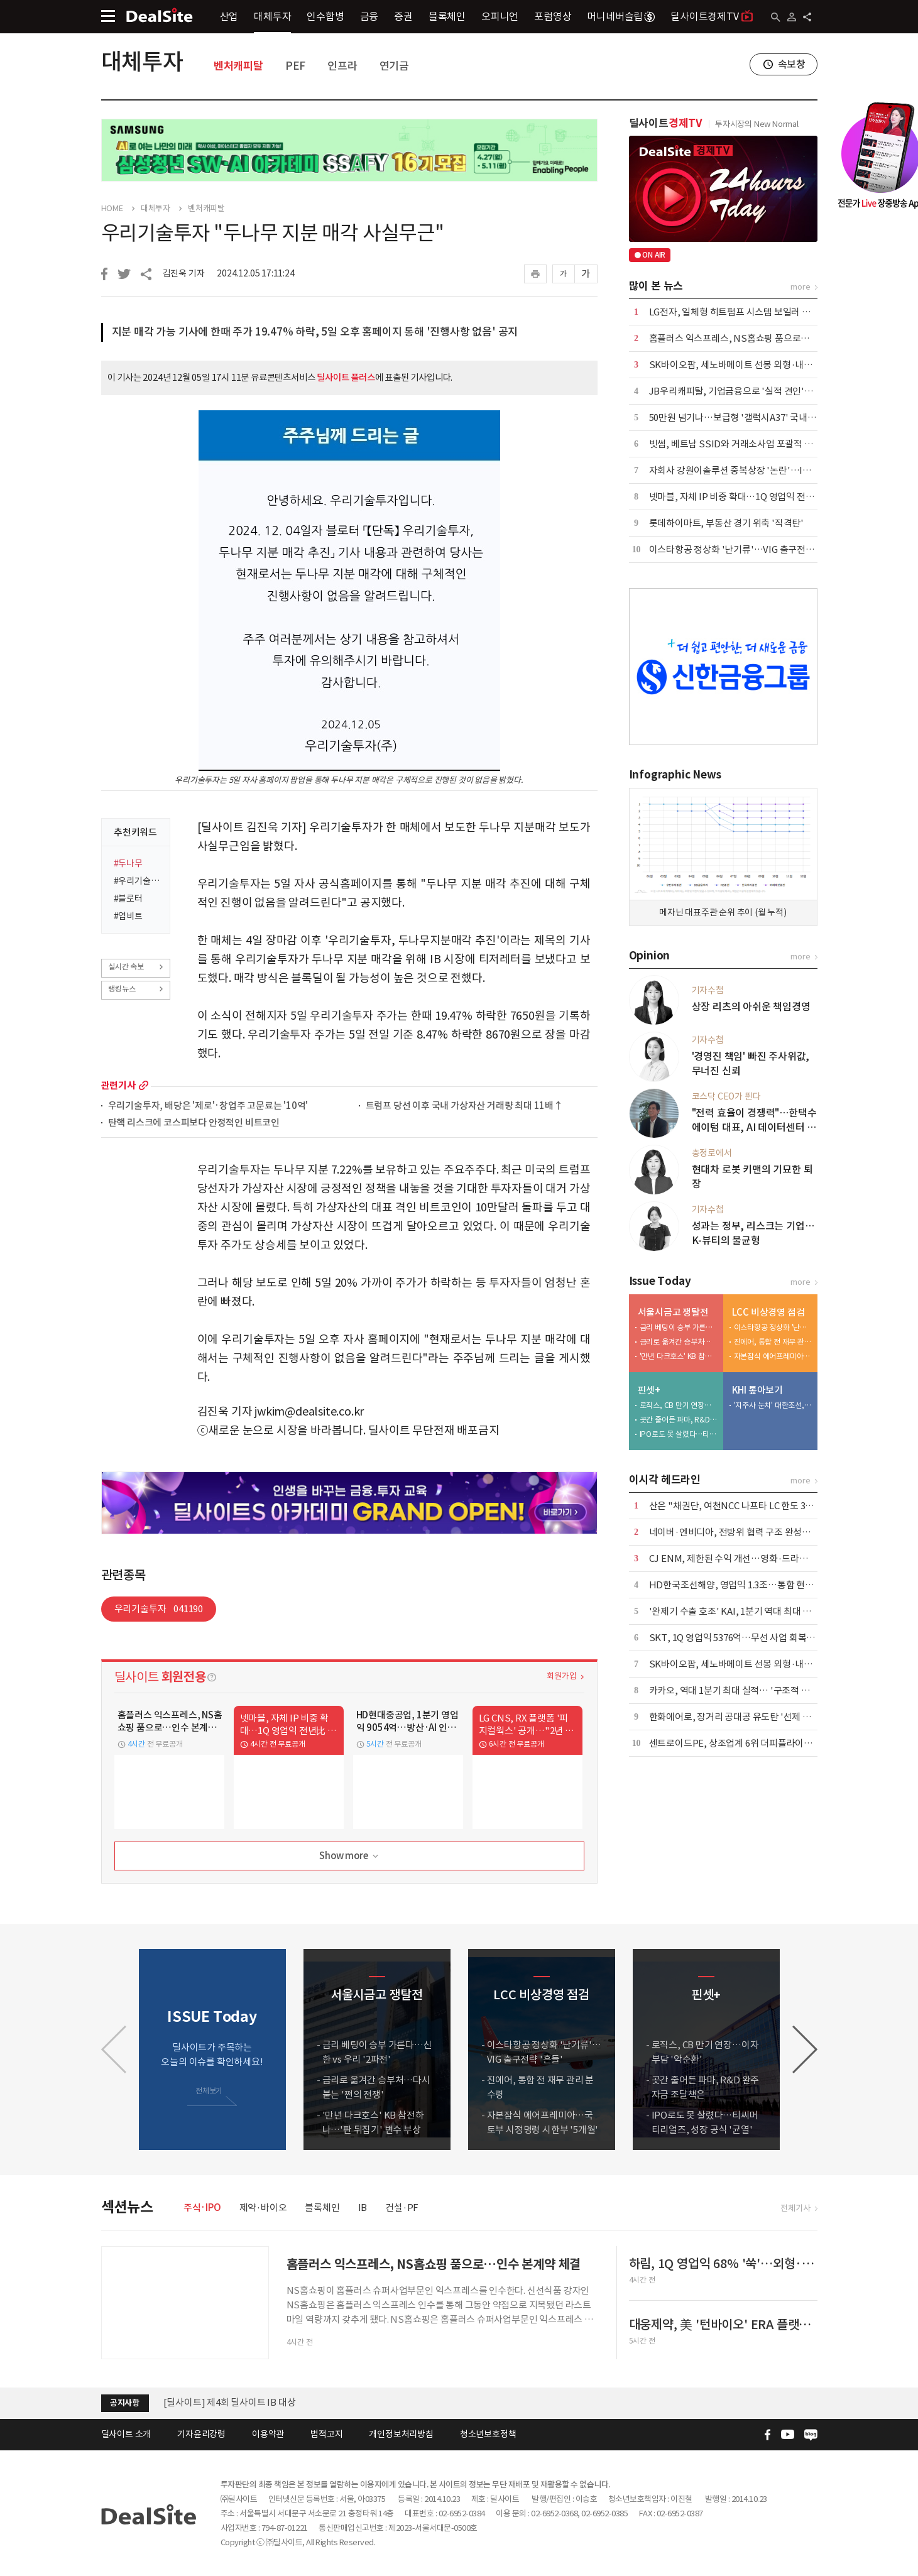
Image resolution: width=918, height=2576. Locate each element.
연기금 (394, 66)
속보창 (792, 64)
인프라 (342, 66)
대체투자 (272, 16)
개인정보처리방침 (401, 2434)
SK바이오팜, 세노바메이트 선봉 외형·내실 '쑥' (739, 365)
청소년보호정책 (488, 2434)
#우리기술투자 (138, 880)
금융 (369, 16)
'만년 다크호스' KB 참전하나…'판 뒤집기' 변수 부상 (679, 1356)
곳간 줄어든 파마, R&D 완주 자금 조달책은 (679, 1420)
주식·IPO (202, 2207)
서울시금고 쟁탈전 (673, 1312)
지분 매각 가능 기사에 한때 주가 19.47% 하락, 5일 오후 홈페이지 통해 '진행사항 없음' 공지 (315, 331)
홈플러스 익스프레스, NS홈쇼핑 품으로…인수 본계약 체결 (762, 338)
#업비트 (128, 916)
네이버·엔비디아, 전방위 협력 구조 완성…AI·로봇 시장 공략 (764, 1532)
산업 (229, 16)
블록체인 (447, 16)
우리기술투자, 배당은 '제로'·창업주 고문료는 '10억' (208, 1106)
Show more (349, 1856)
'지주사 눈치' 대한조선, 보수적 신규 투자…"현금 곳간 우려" (773, 1405)
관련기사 (118, 1085)
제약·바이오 (263, 2207)
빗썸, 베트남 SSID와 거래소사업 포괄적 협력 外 (741, 444)
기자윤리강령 (201, 2434)
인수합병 (325, 16)
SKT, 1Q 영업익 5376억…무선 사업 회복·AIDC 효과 (750, 1638)
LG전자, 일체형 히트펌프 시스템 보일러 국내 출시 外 (749, 312)
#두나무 (128, 863)
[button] (804, 2049)
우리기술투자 (158, 1609)
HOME (112, 209)
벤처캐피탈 (238, 66)
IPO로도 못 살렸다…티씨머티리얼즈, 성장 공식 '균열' (679, 1434)
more (143, 1085)
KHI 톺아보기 (757, 1390)
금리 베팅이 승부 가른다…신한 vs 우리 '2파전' (679, 1327)
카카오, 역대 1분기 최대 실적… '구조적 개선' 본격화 (749, 1690)
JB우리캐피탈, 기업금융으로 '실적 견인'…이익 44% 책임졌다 (768, 391)
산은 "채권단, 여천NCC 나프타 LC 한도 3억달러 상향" (752, 1506)
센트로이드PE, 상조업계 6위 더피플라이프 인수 (740, 1743)
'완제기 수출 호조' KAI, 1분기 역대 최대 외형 (734, 1611)
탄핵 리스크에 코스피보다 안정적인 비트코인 (194, 1123)
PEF (295, 66)
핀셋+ (649, 1390)
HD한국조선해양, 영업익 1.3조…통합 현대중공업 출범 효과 (763, 1585)
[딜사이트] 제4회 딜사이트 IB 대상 (229, 2402)
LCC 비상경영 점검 (768, 1312)
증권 (403, 16)
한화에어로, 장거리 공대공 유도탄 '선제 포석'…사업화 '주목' (766, 1717)
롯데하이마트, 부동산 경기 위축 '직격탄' (726, 523)
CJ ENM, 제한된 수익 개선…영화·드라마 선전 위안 (747, 1558)
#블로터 (128, 898)
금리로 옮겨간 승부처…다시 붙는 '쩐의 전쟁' (679, 1342)
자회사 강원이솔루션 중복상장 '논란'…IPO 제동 (742, 470)
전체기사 (795, 2208)
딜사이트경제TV (711, 16)
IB (363, 2207)
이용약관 (268, 2434)
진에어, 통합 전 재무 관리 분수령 (773, 1342)
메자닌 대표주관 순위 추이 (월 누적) (723, 912)
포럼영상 (552, 16)
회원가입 (561, 1676)
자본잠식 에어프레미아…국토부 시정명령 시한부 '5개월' (773, 1356)
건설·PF (401, 2207)
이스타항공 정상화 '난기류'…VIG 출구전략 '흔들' (744, 549)
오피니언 (499, 16)
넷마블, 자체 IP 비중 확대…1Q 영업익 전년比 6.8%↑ (752, 497)
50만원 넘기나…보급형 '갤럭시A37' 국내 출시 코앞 (747, 417)
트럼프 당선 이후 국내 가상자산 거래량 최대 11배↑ (464, 1106)
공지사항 (124, 2403)
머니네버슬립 (621, 16)
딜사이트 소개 (126, 2434)
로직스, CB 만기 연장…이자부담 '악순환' (679, 1405)
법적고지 (326, 2434)
